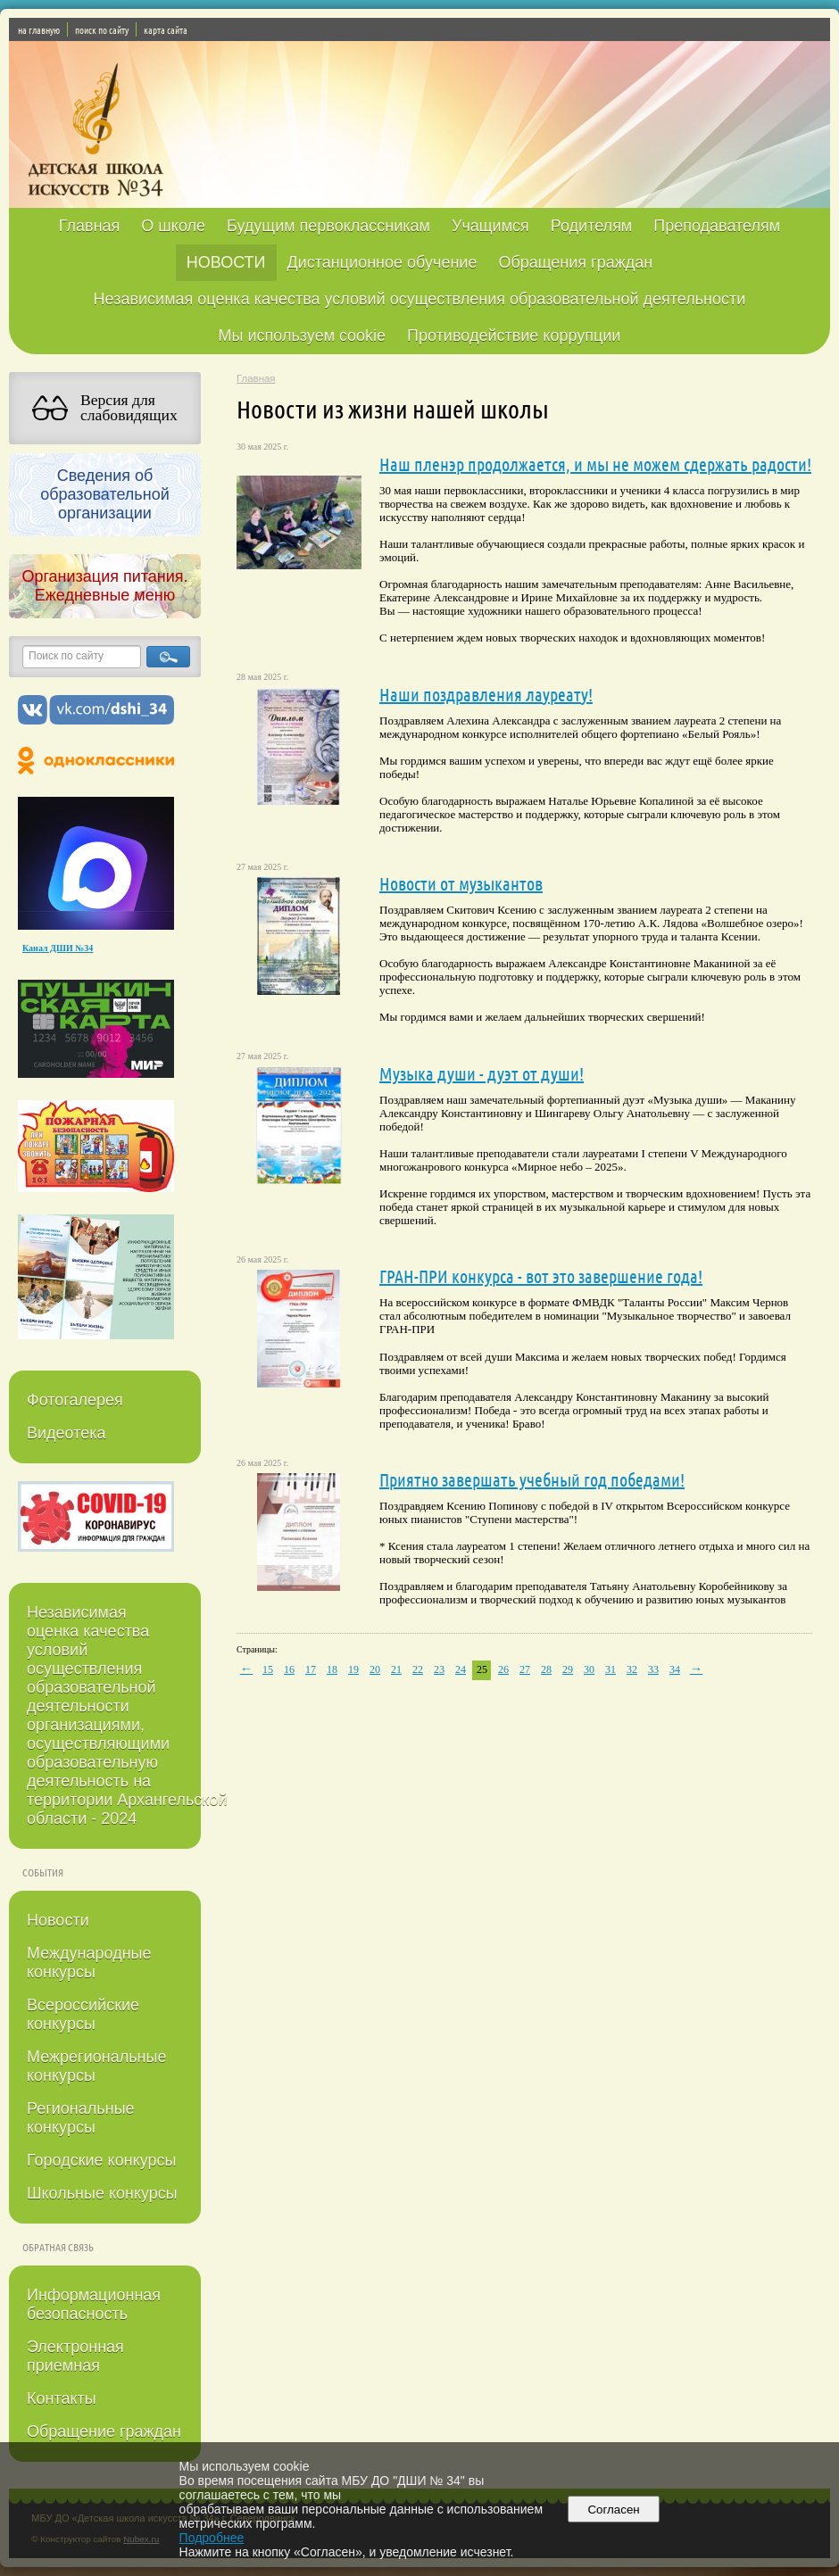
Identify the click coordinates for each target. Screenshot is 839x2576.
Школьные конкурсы (102, 2193)
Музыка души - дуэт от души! (481, 1073)
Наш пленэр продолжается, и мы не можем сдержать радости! (595, 464)
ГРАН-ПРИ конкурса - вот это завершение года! (540, 1276)
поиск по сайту (102, 29)
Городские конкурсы (101, 2160)
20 (375, 1669)
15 (267, 1669)
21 (396, 1669)
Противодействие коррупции (513, 335)
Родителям (591, 226)
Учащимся (490, 226)
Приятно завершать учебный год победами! (532, 1479)
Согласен (613, 2509)
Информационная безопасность (94, 2304)
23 (439, 1669)
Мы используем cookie (302, 335)
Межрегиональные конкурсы (96, 2066)
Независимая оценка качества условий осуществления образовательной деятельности (420, 299)
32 (632, 1669)
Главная (89, 226)
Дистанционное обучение (382, 262)
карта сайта (165, 29)
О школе (173, 226)
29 (567, 1669)
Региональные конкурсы (81, 2118)
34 (674, 1669)
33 (653, 1669)
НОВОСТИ (226, 262)
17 (310, 1669)
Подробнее (212, 2537)
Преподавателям (716, 226)
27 (524, 1669)
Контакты (61, 2398)
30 (589, 1669)
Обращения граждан (575, 262)
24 (460, 1669)
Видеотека (66, 1433)
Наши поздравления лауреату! (486, 694)
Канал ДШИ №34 (57, 948)
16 (289, 1669)
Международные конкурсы (89, 1962)
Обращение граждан (104, 2431)
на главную (39, 29)
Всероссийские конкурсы (83, 2014)
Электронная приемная (75, 2356)
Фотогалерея (75, 1400)
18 (332, 1669)
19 (353, 1669)
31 (610, 1669)
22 (417, 1669)
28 (546, 1669)
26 (503, 1669)
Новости (58, 1920)
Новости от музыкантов (461, 883)
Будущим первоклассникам (328, 226)
